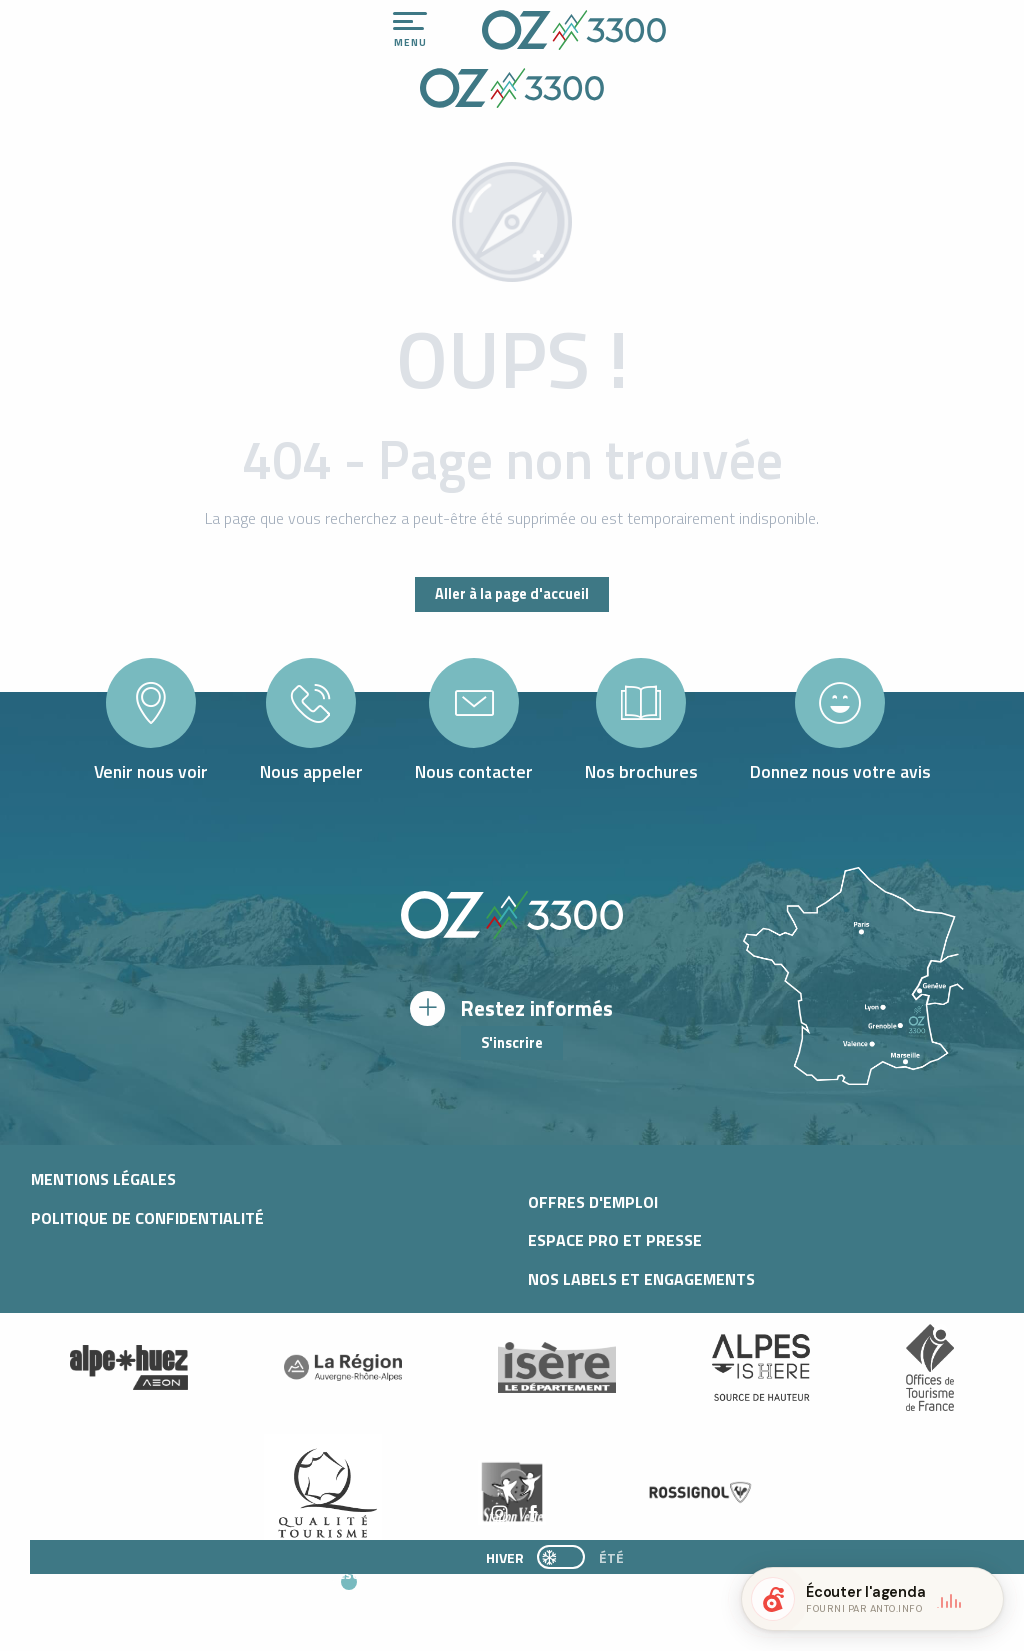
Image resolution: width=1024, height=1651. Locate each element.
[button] (527, 1592)
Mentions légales (103, 1179)
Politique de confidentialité (147, 1218)
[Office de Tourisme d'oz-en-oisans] (512, 91)
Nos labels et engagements (641, 1279)
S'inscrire (512, 1043)
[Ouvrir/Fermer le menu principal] (410, 30)
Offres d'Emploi (593, 1202)
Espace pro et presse (615, 1240)
